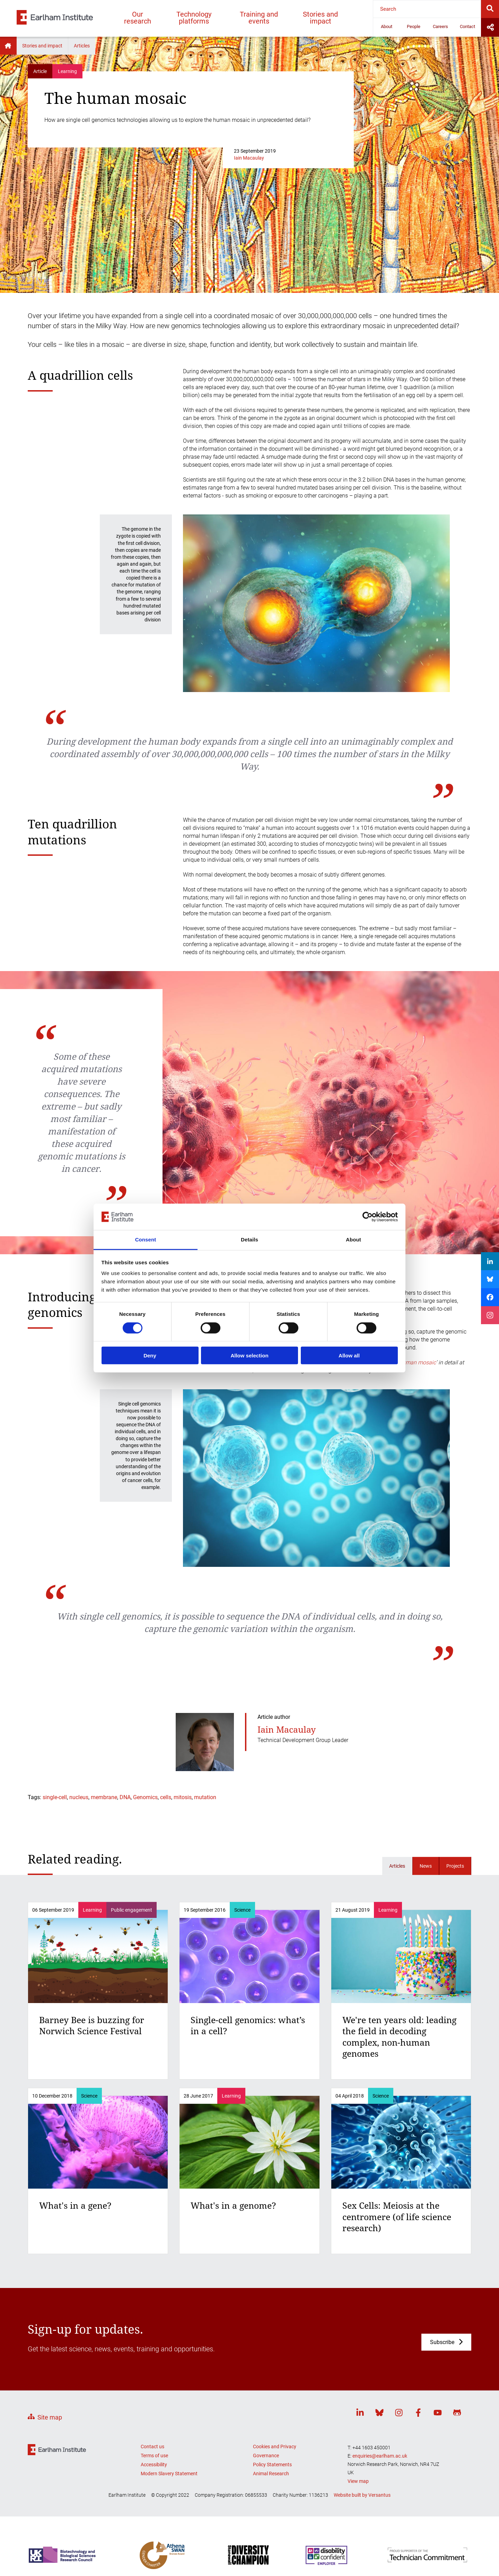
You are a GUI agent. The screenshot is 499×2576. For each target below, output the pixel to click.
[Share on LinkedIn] (490, 1261)
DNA (125, 1797)
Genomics (145, 1797)
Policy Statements (272, 2464)
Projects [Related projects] (455, 1866)
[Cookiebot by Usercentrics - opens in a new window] (367, 1217)
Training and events (259, 17)
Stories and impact (320, 17)
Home (8, 46)
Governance (266, 2455)
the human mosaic (413, 1362)
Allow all (349, 1355)
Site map (49, 2417)
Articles (82, 45)
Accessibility (154, 2464)
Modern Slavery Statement (169, 2473)
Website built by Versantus (362, 2495)
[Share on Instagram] (490, 1315)
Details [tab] (249, 1239)
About (386, 26)
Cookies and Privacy (274, 2446)
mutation (205, 1797)
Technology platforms (193, 17)
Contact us (152, 2446)
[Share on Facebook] (490, 1297)
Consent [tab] (145, 1239)
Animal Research (271, 2473)
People (413, 26)
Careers (440, 26)
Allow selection (249, 1355)
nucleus (78, 1797)
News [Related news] (426, 1866)
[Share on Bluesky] (490, 1279)
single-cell (55, 1797)
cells (165, 1797)
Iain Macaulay (249, 158)
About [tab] (353, 1239)
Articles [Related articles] (397, 1866)
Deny (149, 1355)
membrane (104, 1797)
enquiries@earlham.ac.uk (379, 2456)
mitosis (183, 1797)
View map (358, 2481)
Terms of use (154, 2455)
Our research (137, 17)
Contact (467, 26)
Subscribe (442, 2342)
